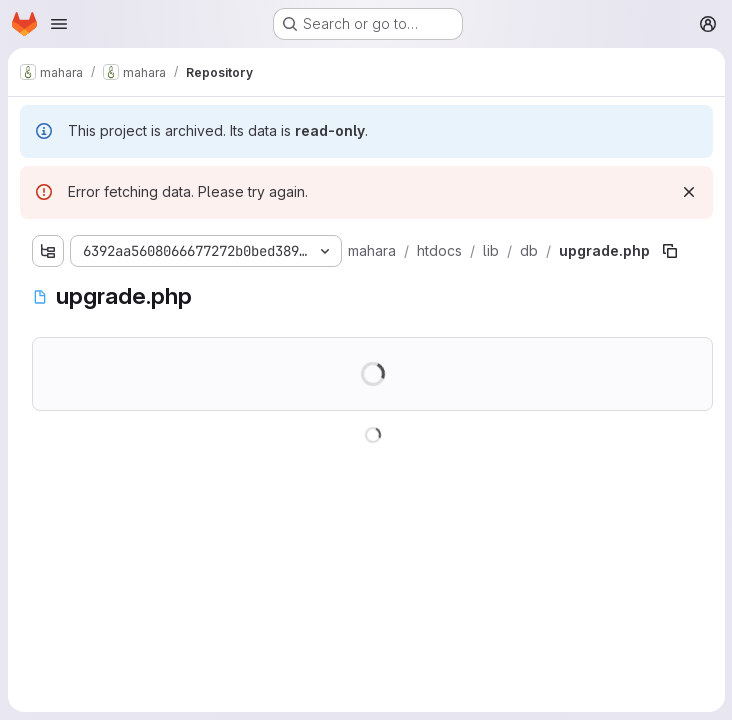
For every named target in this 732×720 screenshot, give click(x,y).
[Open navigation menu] (59, 24)
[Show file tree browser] (48, 251)
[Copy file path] (670, 251)
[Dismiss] (688, 192)
